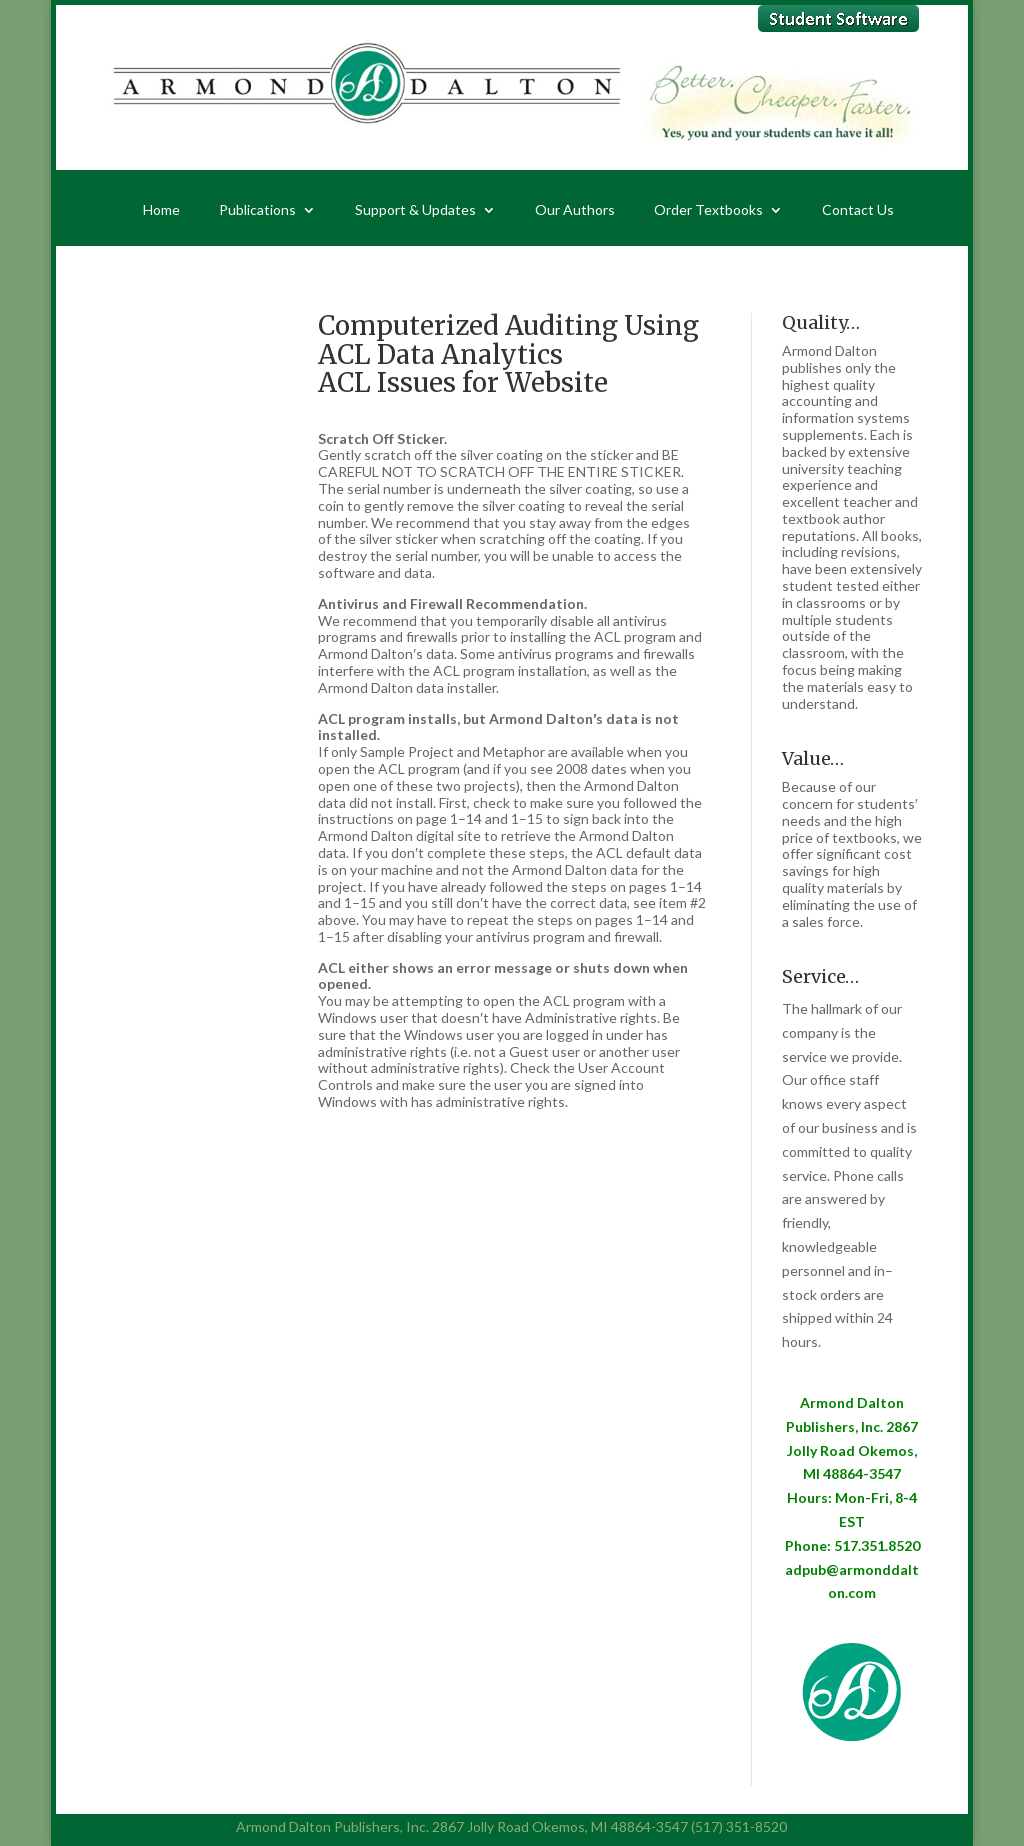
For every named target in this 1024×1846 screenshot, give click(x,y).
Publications (257, 210)
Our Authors (575, 210)
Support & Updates (415, 210)
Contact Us (858, 210)
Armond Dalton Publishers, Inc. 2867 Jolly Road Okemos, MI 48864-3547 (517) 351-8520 (511, 1826)
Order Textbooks (708, 210)
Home (161, 210)
